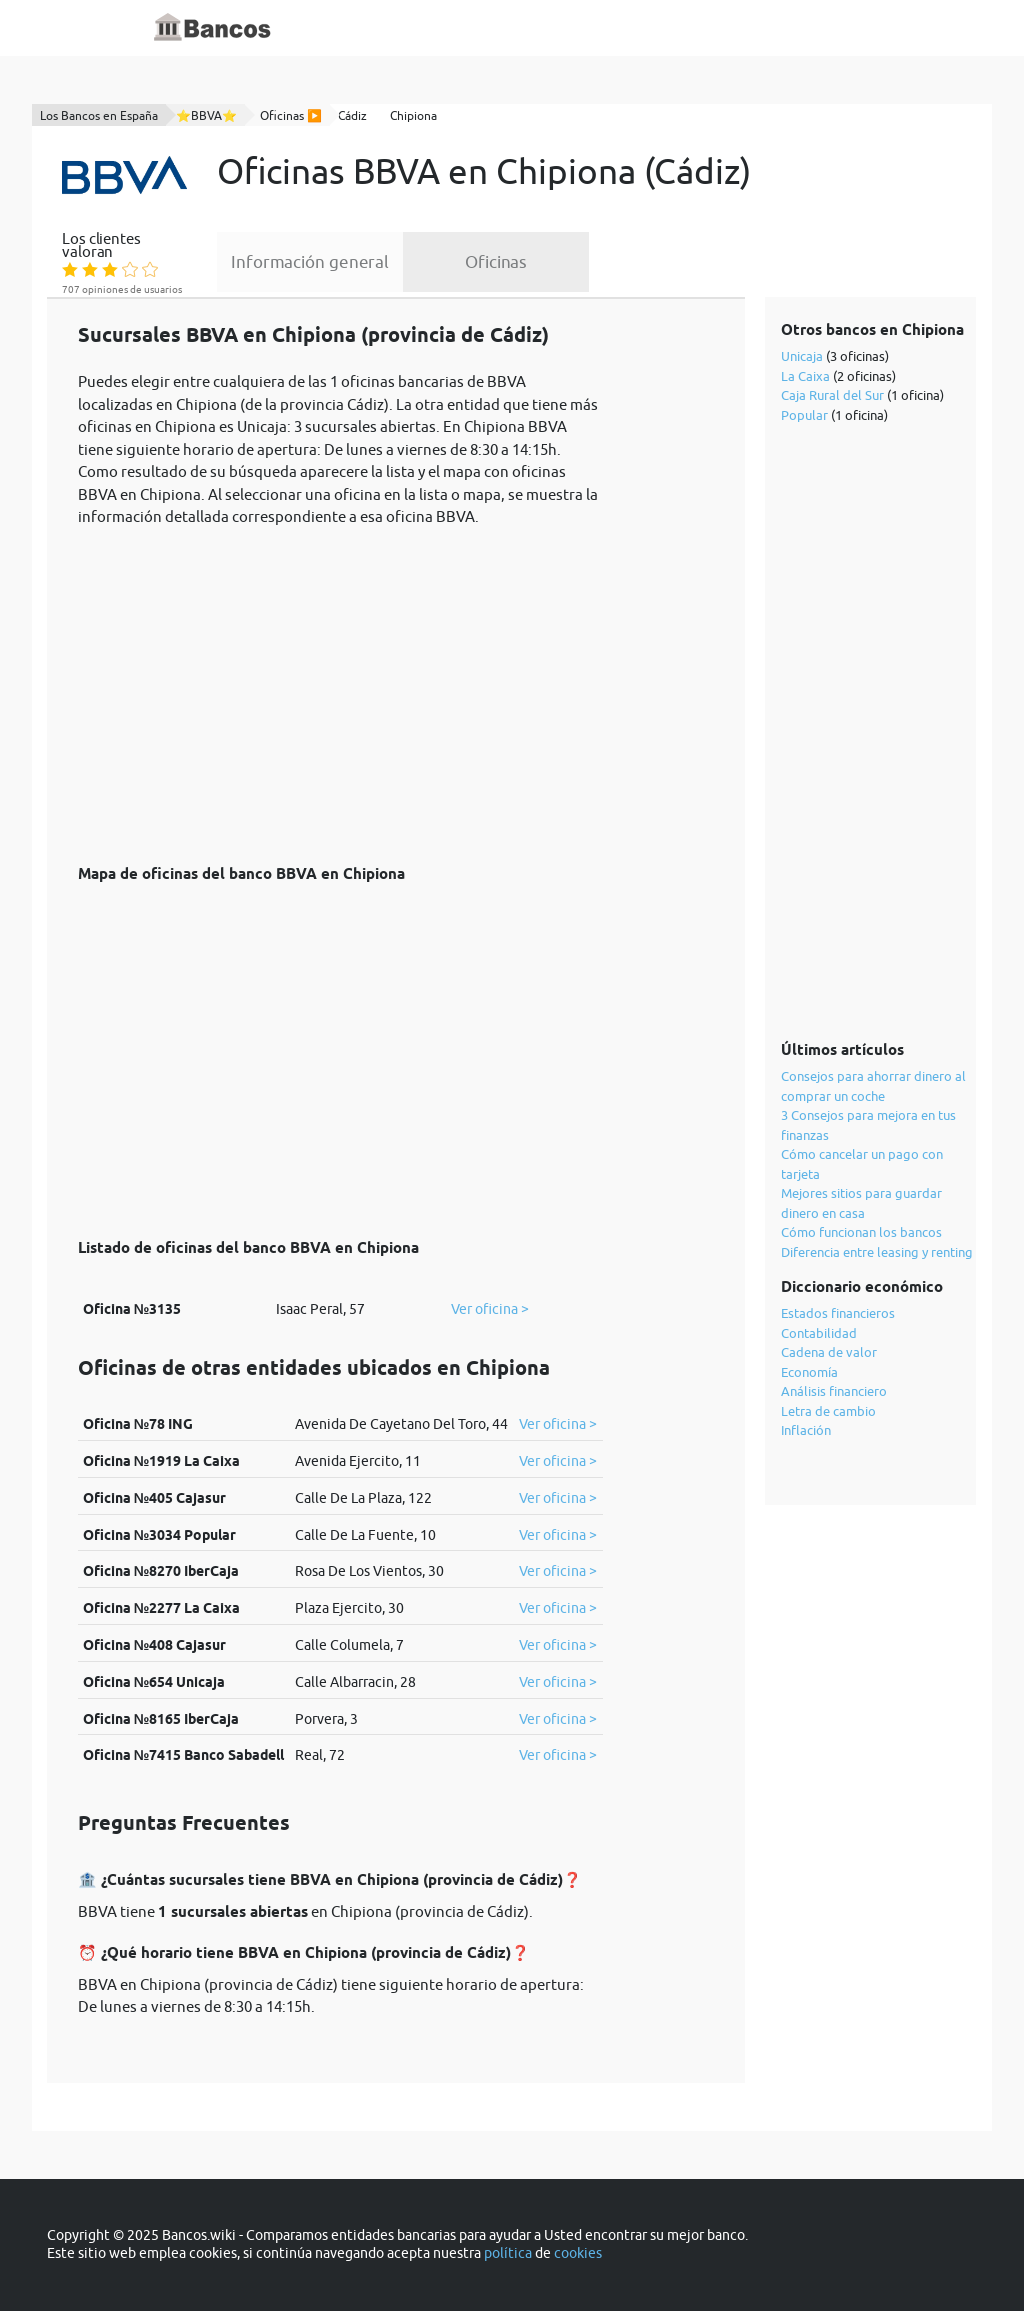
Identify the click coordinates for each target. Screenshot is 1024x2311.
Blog (534, 28)
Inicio (389, 28)
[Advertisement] (340, 685)
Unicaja (802, 356)
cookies (578, 2253)
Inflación (806, 1430)
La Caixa (805, 376)
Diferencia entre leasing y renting (877, 1252)
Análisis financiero (834, 1391)
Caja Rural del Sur (832, 395)
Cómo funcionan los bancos (861, 1232)
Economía (809, 1372)
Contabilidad (819, 1333)
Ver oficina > (490, 1309)
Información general (310, 262)
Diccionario (463, 28)
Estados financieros (838, 1313)
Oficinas (496, 262)
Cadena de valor (829, 1352)
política (508, 2253)
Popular (804, 415)
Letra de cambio (828, 1411)
